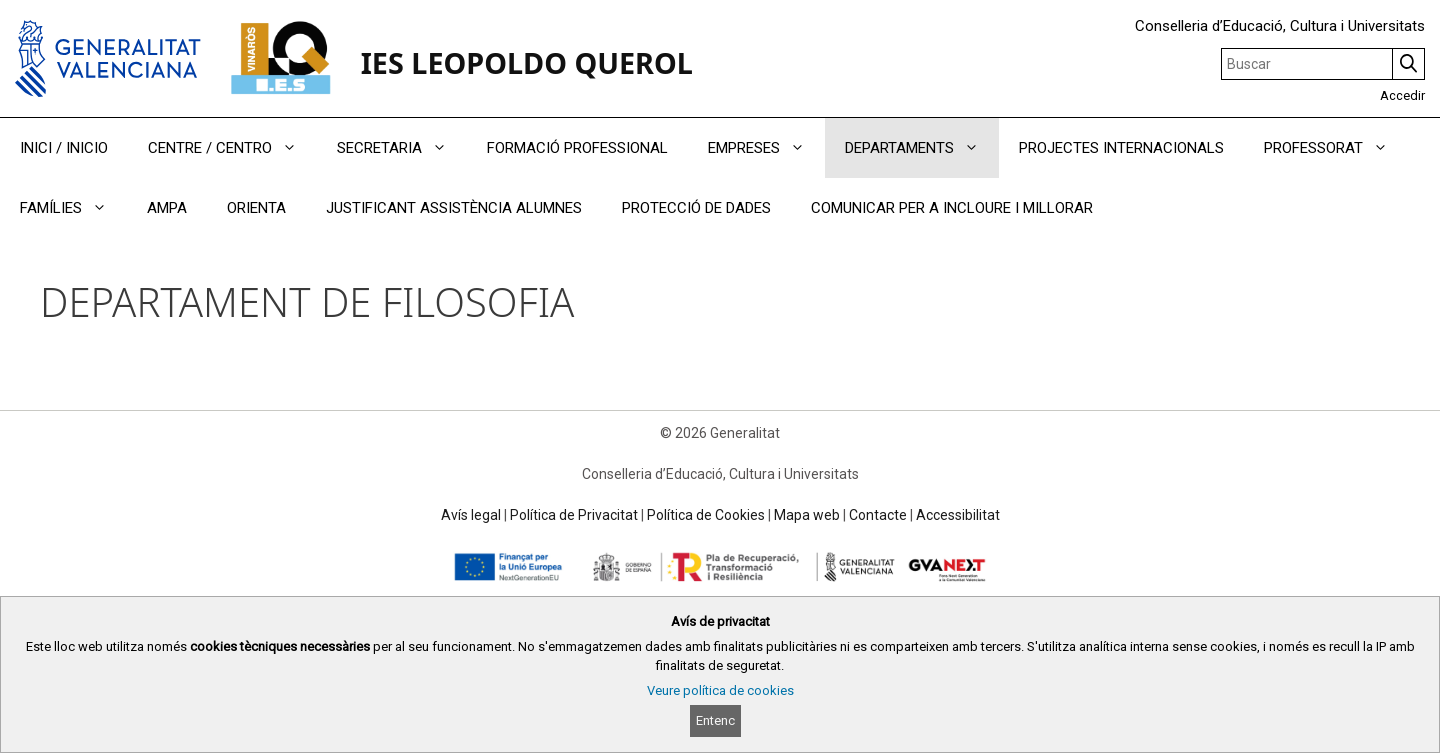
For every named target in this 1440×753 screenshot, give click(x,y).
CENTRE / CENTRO (232, 148)
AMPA (167, 208)
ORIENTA (256, 208)
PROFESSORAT (1336, 148)
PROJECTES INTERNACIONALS (1121, 148)
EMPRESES (766, 148)
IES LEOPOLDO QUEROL (527, 62)
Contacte (878, 515)
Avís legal (471, 515)
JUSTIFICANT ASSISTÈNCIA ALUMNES (454, 208)
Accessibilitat (958, 515)
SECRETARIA (402, 148)
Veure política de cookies (720, 690)
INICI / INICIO (64, 148)
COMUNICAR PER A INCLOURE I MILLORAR (952, 208)
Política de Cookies (706, 515)
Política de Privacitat (574, 515)
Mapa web (807, 515)
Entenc (715, 720)
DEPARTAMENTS (922, 148)
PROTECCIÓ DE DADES (696, 208)
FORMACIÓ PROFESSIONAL (577, 148)
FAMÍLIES (73, 208)
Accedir (1402, 95)
